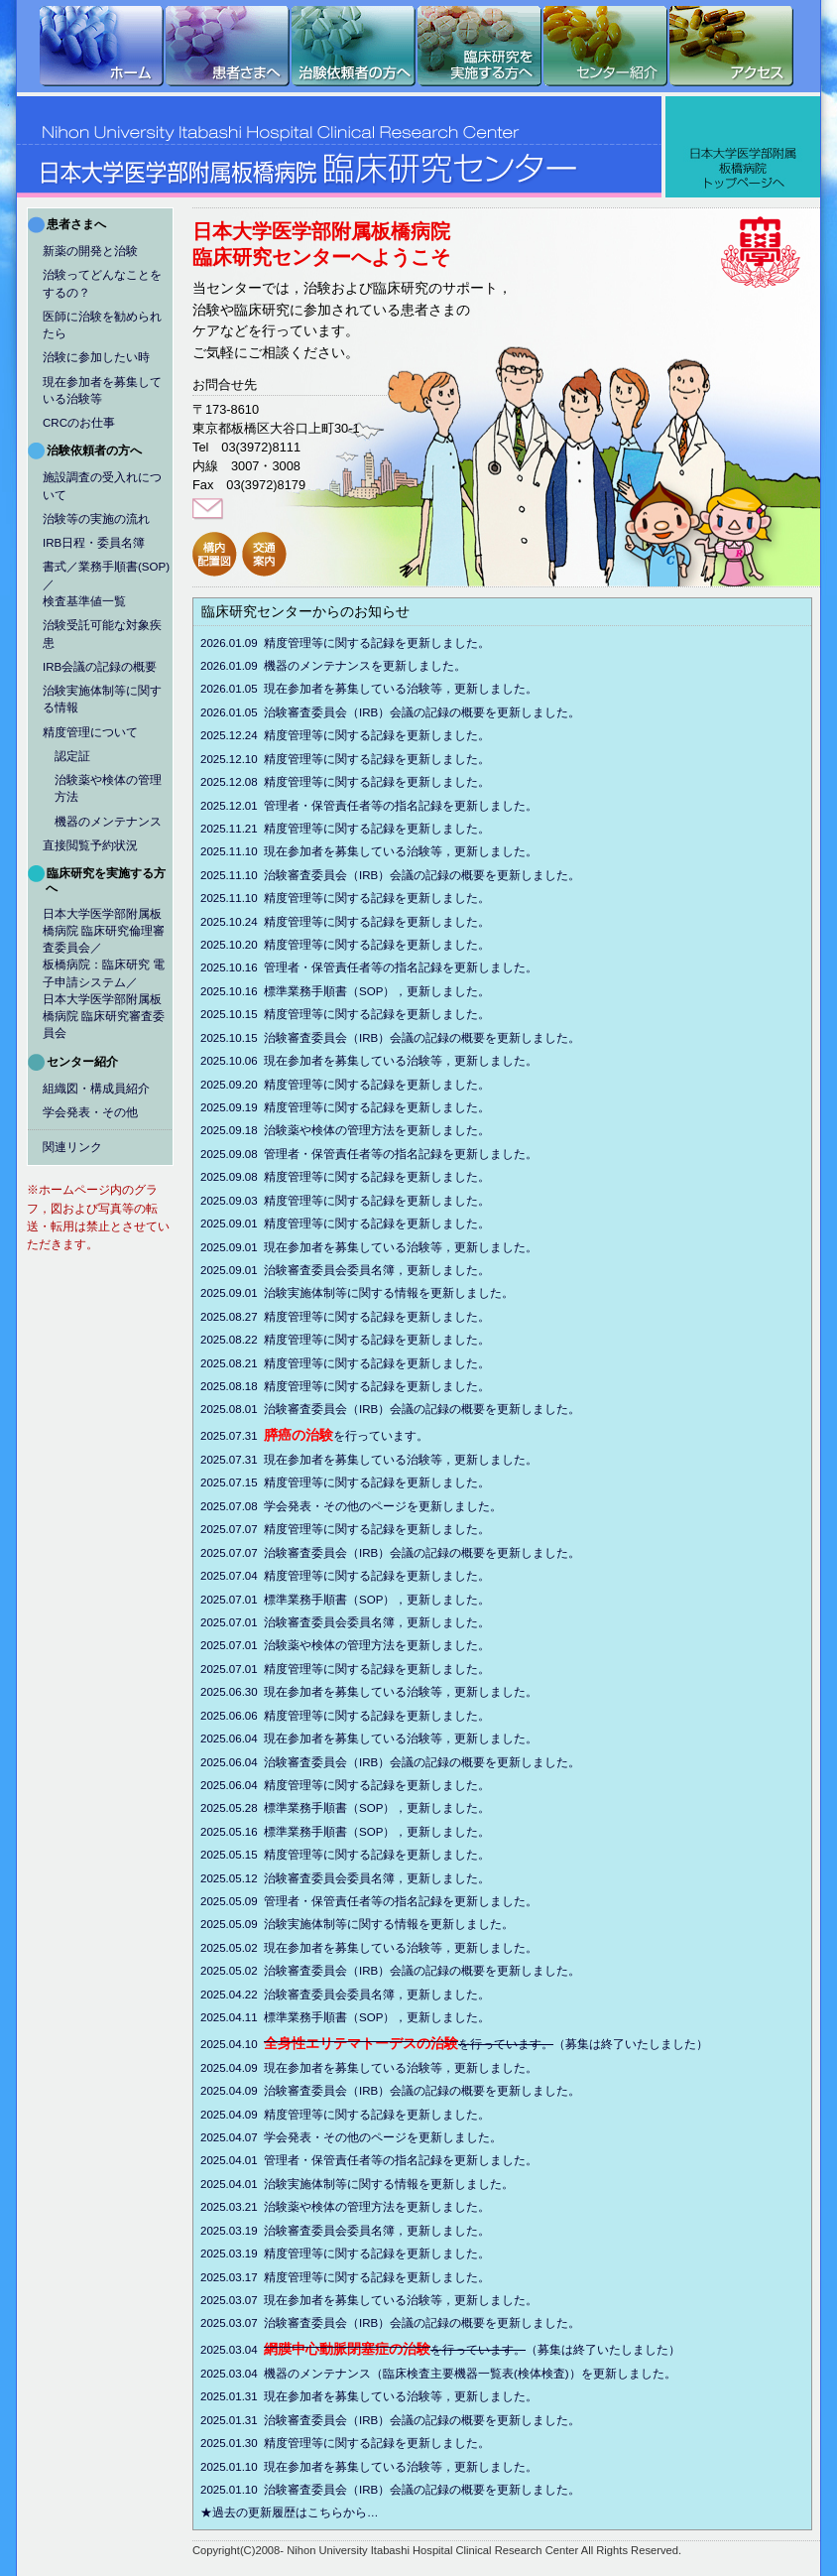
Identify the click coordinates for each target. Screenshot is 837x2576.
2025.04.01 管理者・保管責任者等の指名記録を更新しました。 (408, 2160)
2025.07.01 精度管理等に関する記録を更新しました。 (384, 1669)
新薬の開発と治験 (90, 251)
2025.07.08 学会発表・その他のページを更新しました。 (390, 1506)
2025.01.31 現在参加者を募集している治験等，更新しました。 (408, 2396)
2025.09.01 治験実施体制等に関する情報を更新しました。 (396, 1293)
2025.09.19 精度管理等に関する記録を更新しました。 (384, 1107)
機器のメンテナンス (108, 822)
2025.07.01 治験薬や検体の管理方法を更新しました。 (384, 1645)
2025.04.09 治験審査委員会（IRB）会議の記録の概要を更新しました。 (429, 2091)
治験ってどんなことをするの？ (102, 283)
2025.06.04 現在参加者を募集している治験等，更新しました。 (408, 1738)
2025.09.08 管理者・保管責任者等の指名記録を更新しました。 (408, 1154)
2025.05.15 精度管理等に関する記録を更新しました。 (384, 1855)
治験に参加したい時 (96, 357)
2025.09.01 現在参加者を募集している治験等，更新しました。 (408, 1247)
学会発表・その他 (90, 1112)
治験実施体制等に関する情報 (102, 699)
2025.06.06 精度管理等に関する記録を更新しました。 (384, 1716)
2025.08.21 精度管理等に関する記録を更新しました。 (384, 1363)
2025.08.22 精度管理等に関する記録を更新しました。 (384, 1340)
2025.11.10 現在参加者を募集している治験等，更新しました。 (408, 851)
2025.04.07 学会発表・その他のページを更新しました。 (390, 2137)
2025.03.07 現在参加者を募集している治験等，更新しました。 (408, 2300)
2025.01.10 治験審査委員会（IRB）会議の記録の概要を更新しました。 (429, 2490)
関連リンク (72, 1147)
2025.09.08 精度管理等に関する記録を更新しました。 (384, 1177)
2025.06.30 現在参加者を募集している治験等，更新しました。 (408, 1692)
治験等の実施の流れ (96, 519)
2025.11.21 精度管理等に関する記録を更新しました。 (384, 829)
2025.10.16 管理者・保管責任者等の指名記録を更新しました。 (408, 967)
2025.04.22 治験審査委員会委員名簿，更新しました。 (384, 1994)
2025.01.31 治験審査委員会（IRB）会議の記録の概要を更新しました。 (429, 2420)
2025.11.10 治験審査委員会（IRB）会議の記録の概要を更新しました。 (429, 875)
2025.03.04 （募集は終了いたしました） (479, 2349)
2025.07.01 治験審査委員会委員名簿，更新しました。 (384, 1622)
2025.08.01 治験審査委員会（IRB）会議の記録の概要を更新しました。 (429, 1409)
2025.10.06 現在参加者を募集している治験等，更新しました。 (408, 1061)
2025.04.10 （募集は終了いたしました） (493, 2043)
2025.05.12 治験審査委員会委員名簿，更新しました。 (384, 1878)
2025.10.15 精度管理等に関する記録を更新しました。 (384, 1014)
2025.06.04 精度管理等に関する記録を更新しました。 (384, 1785)
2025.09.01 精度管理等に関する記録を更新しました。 (384, 1223)
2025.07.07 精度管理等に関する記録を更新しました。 (384, 1529)
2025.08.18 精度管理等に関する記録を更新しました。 (384, 1386)
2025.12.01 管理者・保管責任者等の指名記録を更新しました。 (408, 806)
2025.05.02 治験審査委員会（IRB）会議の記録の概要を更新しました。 (429, 1971)
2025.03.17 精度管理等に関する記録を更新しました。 (384, 2277)
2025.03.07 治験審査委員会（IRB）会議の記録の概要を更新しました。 (429, 2323)
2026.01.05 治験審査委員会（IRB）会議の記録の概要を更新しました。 (429, 712)
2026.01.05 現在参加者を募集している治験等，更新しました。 (408, 689)
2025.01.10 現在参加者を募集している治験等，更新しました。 (408, 2467)
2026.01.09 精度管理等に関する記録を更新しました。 (384, 643)
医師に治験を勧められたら (102, 325)
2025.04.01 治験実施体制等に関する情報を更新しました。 (396, 2184)
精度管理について (90, 732)
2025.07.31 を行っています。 (353, 1435)
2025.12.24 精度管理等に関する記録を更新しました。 (384, 735)
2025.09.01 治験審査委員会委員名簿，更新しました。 (384, 1270)
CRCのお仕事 (79, 423)
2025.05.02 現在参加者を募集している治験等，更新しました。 (408, 1948)
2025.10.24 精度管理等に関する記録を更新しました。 (384, 922)
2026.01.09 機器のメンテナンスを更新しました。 (372, 666)
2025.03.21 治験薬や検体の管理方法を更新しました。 (384, 2207)
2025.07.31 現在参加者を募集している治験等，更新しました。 (408, 1460)
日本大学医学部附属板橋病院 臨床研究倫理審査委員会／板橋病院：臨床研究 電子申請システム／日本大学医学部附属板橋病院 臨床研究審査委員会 (104, 974)
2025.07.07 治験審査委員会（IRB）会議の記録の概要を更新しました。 (429, 1553)
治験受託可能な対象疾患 (102, 633)
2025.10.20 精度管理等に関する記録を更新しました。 (384, 945)
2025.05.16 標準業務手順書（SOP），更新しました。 (384, 1832)
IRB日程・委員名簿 (94, 543)
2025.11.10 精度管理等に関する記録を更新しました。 (384, 898)
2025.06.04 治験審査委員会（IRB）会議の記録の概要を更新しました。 (429, 1762)
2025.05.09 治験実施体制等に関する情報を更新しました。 (396, 1924)
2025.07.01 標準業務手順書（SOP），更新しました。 (384, 1600)
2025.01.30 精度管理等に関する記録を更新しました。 (384, 2443)
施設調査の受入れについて (102, 485)
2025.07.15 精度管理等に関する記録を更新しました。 (384, 1482)
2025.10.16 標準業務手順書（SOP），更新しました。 (384, 991)
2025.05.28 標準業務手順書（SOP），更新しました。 (384, 1808)
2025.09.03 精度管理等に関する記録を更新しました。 (384, 1201)
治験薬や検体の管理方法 (108, 788)
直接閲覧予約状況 (90, 845)
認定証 (72, 756)
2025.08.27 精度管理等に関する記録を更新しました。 (384, 1317)
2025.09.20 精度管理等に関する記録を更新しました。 (384, 1085)
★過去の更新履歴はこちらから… (328, 2512)
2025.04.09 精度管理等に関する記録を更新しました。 (384, 2115)
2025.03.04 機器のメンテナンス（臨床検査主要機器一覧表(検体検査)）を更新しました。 (476, 2374)
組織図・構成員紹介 (96, 1089)
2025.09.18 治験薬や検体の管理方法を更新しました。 (384, 1130)
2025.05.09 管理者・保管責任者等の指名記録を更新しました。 (408, 1901)
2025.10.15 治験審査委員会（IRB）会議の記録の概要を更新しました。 (429, 1038)
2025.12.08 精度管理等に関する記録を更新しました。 (384, 782)
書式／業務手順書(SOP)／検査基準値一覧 (106, 584)
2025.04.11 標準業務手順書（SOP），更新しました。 (384, 2017)
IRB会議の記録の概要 (100, 667)
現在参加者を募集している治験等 (102, 390)
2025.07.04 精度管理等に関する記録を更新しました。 (384, 1576)
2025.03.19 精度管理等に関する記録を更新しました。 (384, 2253)
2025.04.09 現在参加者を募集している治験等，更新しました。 (408, 2068)
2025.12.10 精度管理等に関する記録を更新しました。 (384, 759)
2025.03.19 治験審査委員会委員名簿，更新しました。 (384, 2231)
